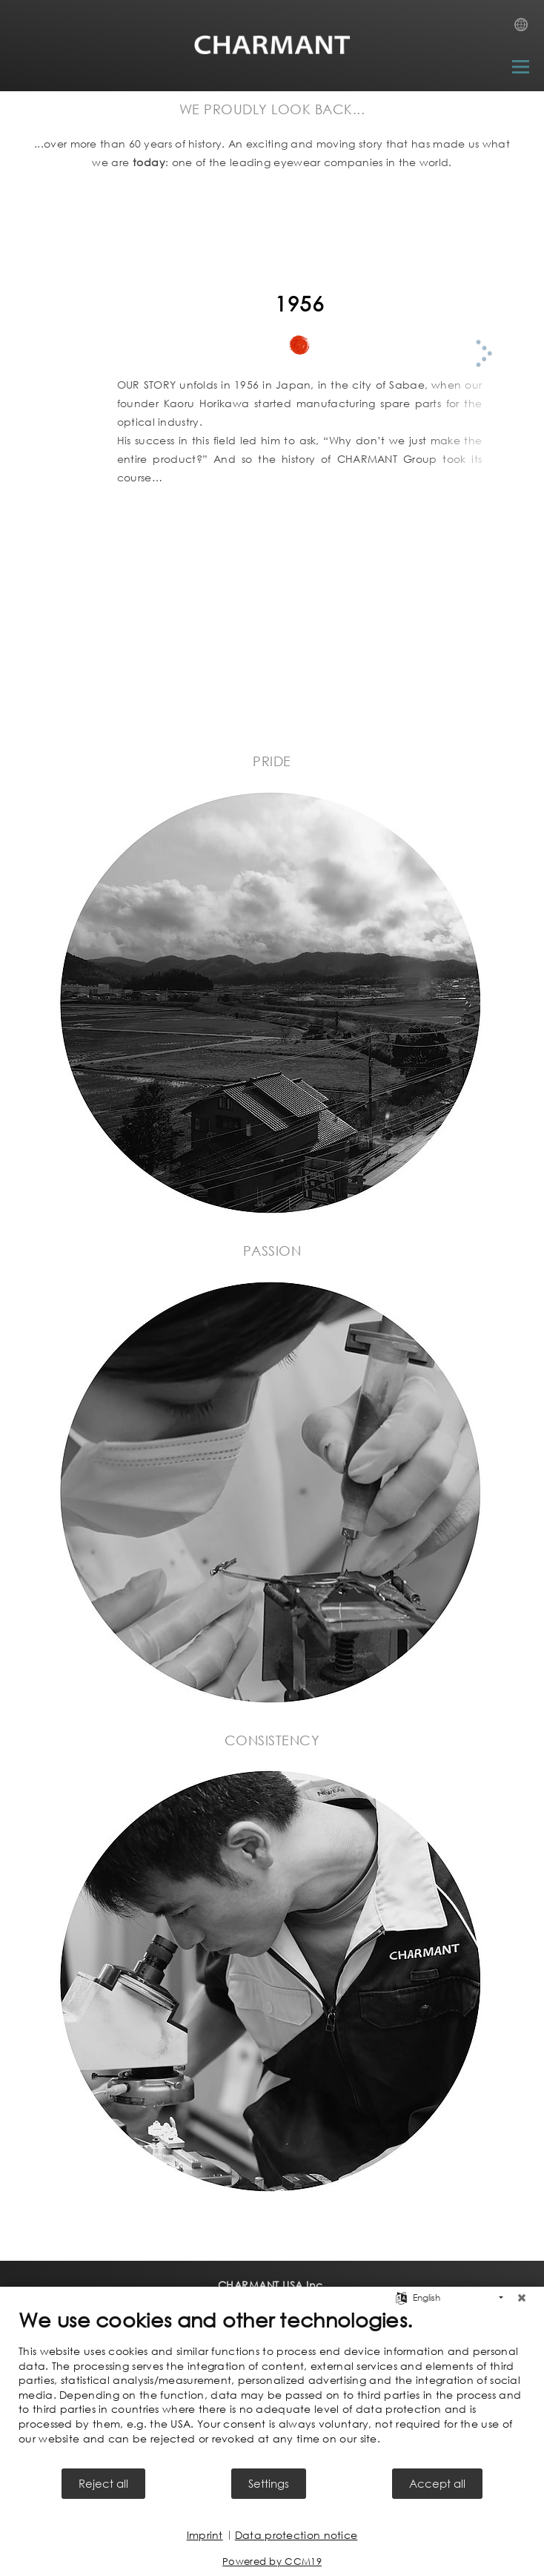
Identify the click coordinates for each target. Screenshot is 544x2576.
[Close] (522, 2298)
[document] (272, 2387)
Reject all (103, 2483)
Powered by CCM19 (272, 2561)
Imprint (205, 2535)
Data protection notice (296, 2535)
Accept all (437, 2483)
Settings (268, 2483)
